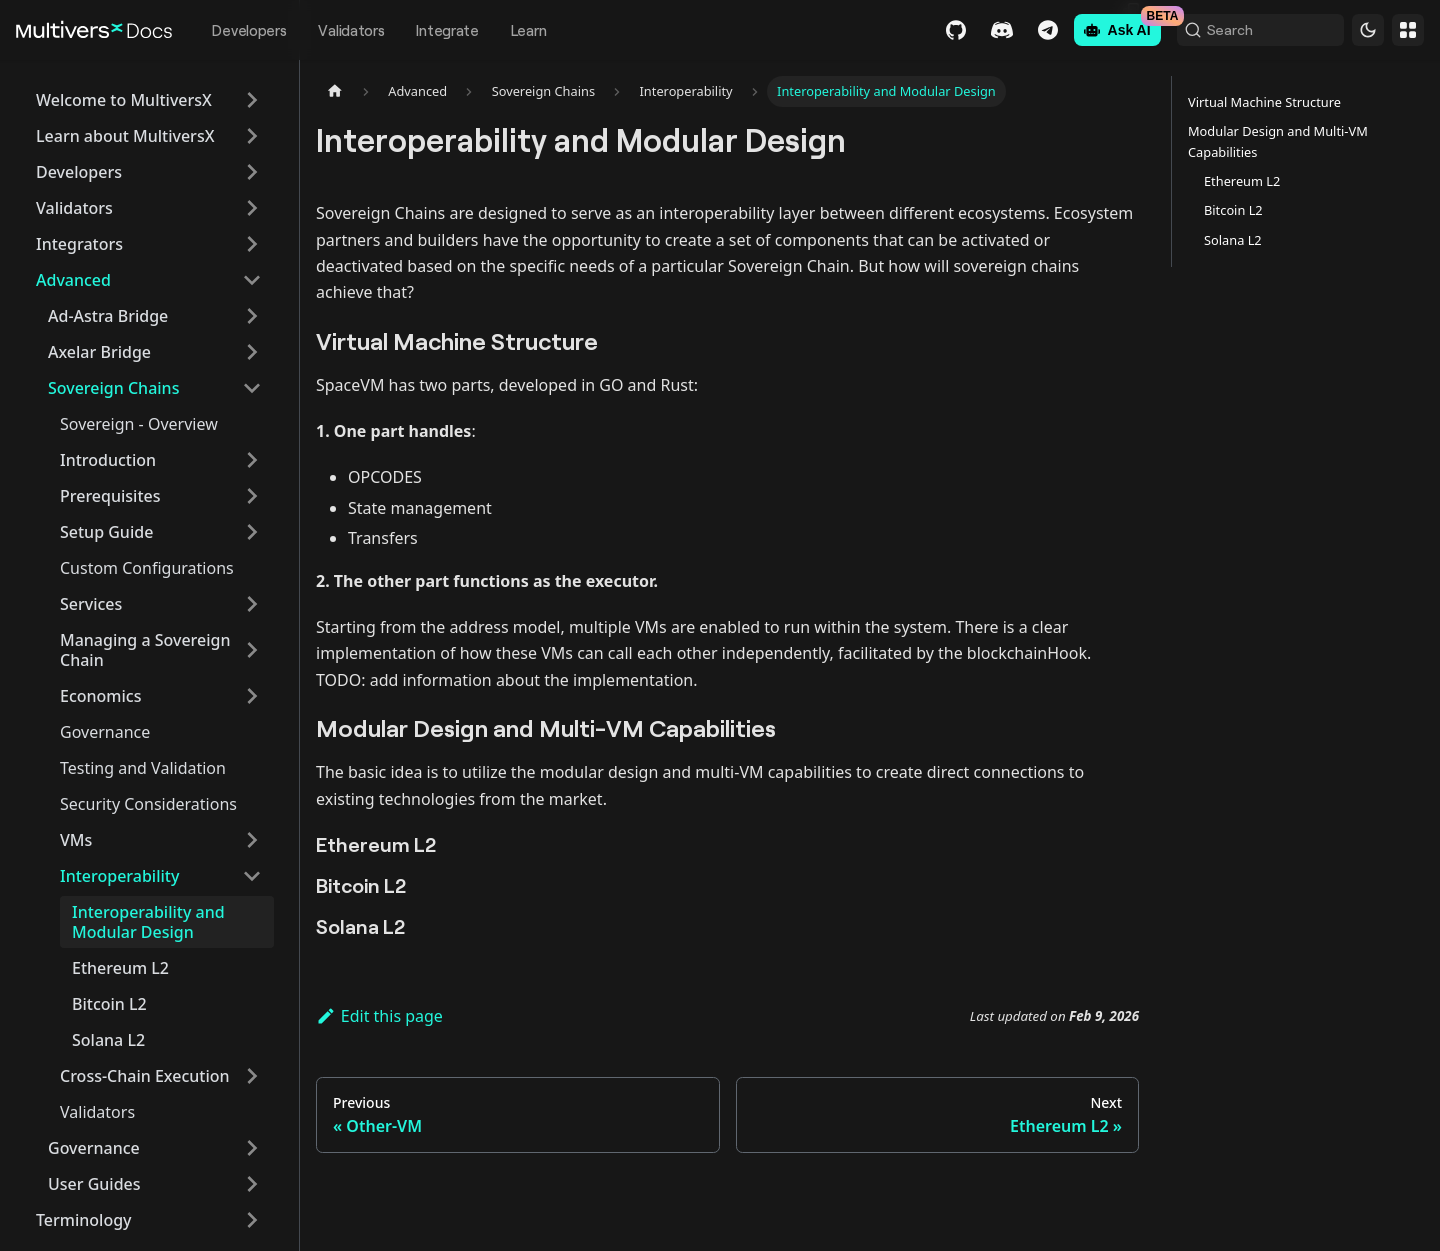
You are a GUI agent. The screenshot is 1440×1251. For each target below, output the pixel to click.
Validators (351, 30)
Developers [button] (79, 172)
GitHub (923, 30)
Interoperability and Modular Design (148, 922)
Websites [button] (1408, 30)
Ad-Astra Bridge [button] (108, 316)
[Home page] (335, 91)
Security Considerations (148, 804)
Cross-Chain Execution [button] (145, 1076)
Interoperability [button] (119, 876)
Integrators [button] (79, 244)
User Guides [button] (94, 1184)
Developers (249, 30)
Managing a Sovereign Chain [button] (145, 650)
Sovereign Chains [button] (113, 388)
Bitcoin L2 (109, 1004)
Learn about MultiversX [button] (125, 136)
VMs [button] (76, 840)
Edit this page (379, 1016)
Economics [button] (100, 696)
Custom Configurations (147, 568)
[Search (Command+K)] (1244, 30)
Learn (529, 30)
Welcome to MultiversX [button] (124, 100)
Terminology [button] (84, 1220)
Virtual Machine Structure (1264, 102)
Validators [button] (74, 208)
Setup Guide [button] (106, 532)
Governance (105, 732)
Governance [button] (94, 1148)
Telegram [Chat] (1015, 30)
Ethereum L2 (120, 968)
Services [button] (91, 604)
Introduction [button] (108, 460)
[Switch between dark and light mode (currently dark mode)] (1368, 30)
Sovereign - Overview (139, 424)
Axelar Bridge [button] (99, 352)
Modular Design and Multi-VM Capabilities (1278, 141)
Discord (969, 30)
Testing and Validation (143, 768)
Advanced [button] (73, 280)
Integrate (447, 30)
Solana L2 (108, 1040)
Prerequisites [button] (110, 496)
